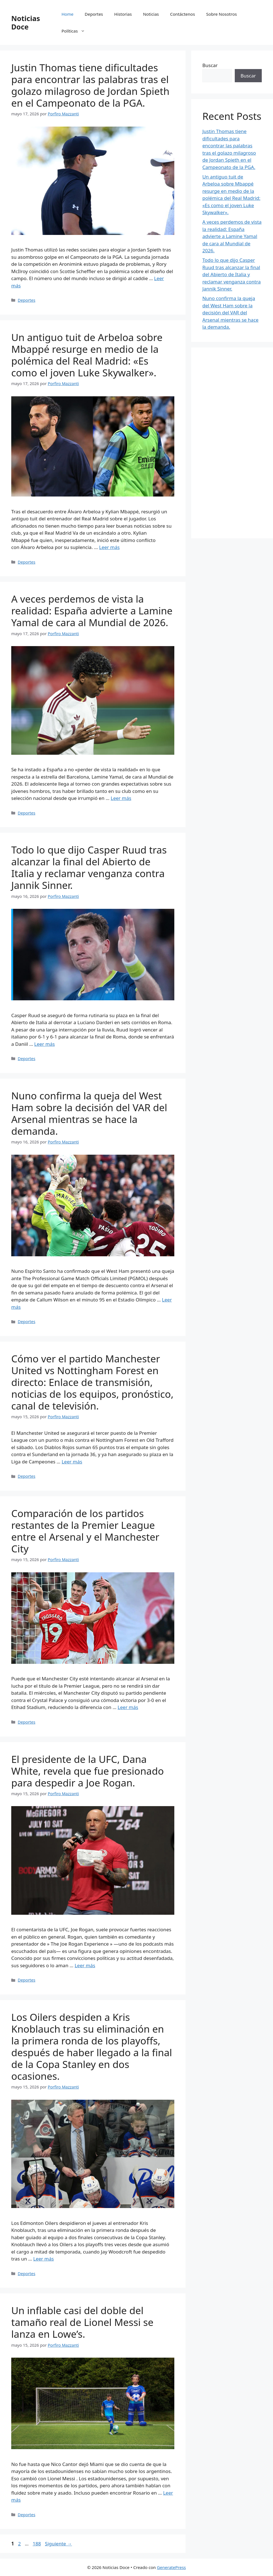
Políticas (76, 30)
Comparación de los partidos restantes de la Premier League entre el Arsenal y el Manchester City (85, 1531)
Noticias (151, 14)
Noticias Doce (25, 22)
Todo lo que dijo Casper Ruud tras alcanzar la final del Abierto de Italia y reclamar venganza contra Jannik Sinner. (89, 867)
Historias (123, 14)
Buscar (210, 65)
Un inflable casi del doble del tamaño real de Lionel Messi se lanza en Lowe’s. (82, 2322)
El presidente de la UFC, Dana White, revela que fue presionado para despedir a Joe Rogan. (87, 1771)
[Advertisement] (232, 443)
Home (68, 14)
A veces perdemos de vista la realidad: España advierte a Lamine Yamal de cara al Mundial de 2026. (92, 610)
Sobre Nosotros (221, 14)
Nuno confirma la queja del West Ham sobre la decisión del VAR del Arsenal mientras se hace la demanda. (89, 1113)
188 (37, 2543)
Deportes (94, 14)
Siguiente (58, 2543)
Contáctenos (182, 14)
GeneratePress (171, 2567)
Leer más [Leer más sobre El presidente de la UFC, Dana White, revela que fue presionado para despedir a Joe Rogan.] (85, 1965)
